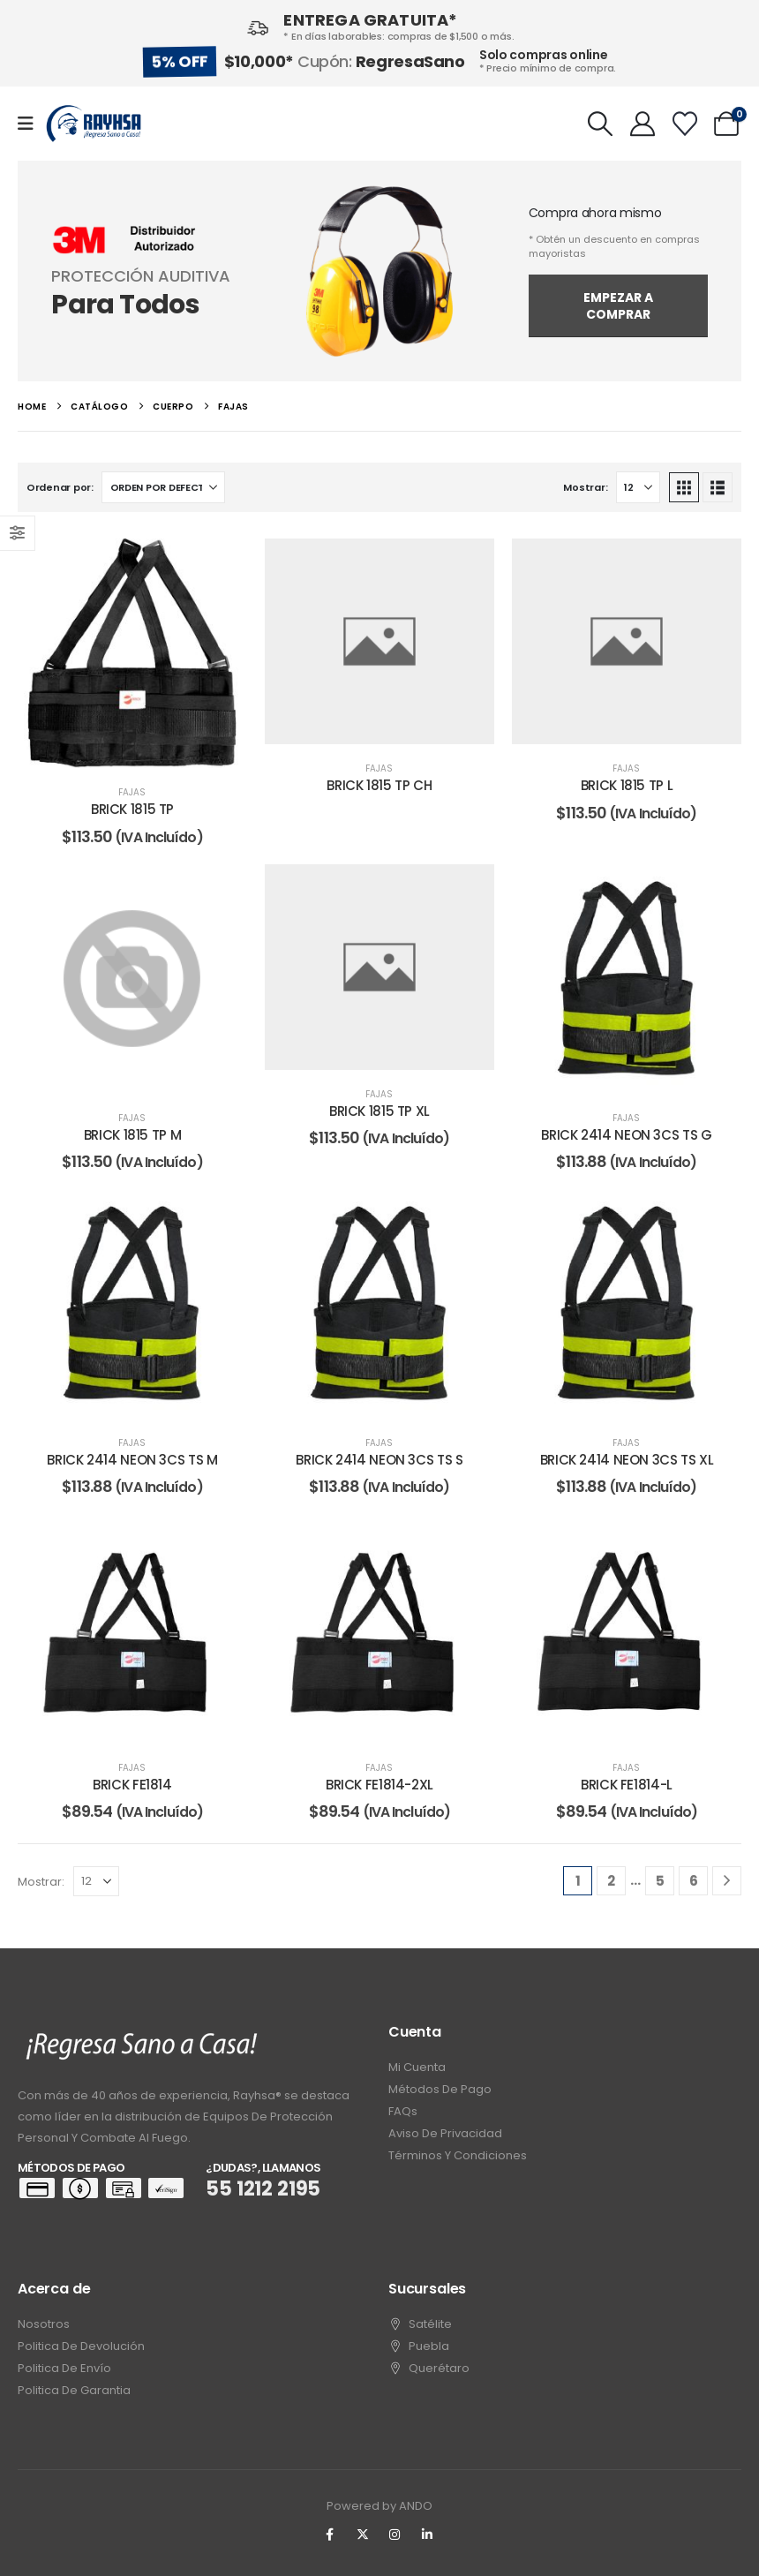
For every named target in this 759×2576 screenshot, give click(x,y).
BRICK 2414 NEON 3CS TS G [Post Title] (626, 1135)
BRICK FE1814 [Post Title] (132, 1784)
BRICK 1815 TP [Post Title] (132, 809)
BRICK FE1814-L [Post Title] (627, 1784)
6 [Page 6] (693, 1881)
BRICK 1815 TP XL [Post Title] (379, 1111)
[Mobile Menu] (31, 124)
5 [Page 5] (660, 1881)
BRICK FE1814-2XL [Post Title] (379, 1784)
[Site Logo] (93, 123)
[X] (363, 2534)
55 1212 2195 (263, 2189)
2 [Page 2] (611, 1881)
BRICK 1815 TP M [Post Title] (132, 1135)
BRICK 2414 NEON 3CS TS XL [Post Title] (627, 1459)
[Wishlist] (685, 123)
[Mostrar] (638, 487)
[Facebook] (330, 2534)
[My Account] (642, 123)
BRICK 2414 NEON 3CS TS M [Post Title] (132, 1459)
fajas (132, 792)
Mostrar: (585, 487)
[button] (601, 123)
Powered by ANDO (379, 2505)
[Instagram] (395, 2534)
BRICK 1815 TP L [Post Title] (627, 785)
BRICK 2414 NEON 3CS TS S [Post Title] (379, 1459)
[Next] (726, 1880)
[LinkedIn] (427, 2534)
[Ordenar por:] (163, 487)
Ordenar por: (60, 487)
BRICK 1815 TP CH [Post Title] (379, 785)
